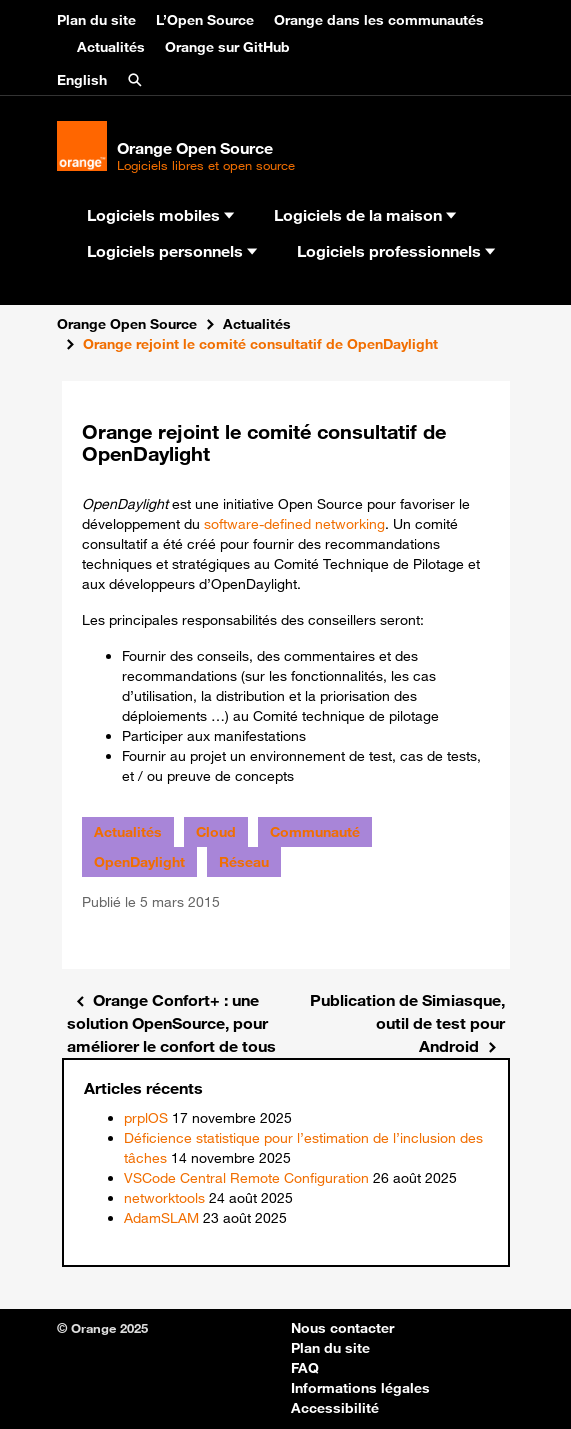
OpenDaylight (139, 862)
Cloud (216, 832)
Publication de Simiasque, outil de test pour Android (407, 1023)
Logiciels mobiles (160, 215)
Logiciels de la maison (365, 215)
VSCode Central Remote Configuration (246, 1178)
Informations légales (360, 1388)
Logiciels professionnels (396, 251)
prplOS (146, 1118)
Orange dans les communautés (379, 20)
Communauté (315, 832)
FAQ (305, 1368)
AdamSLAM (161, 1218)
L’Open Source (205, 20)
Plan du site (96, 20)
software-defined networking (294, 524)
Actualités (111, 47)
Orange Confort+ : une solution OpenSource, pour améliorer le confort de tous (171, 1023)
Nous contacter (342, 1328)
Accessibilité (335, 1408)
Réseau (244, 862)
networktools (164, 1198)
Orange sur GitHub (227, 47)
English (82, 80)
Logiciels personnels (172, 251)
